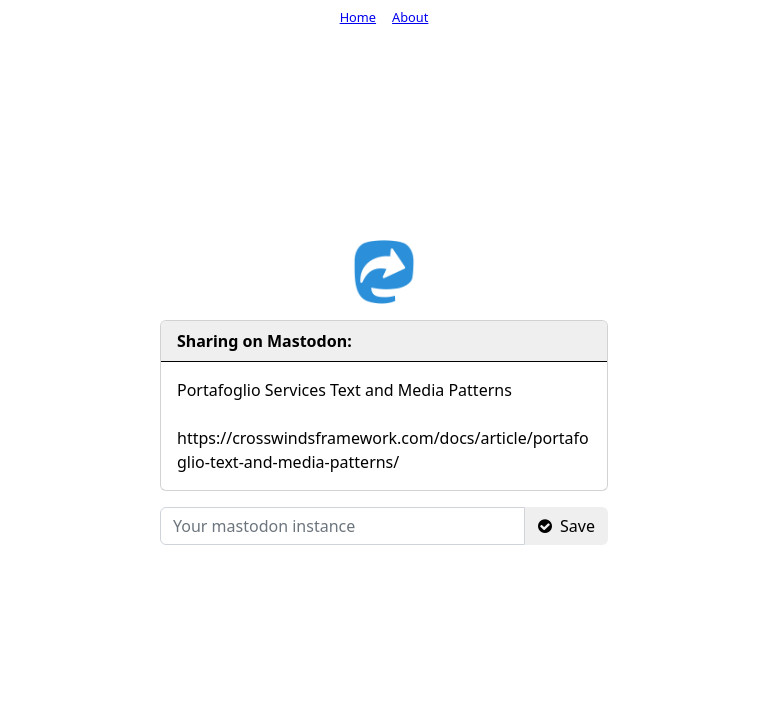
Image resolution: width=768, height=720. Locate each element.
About (410, 17)
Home (358, 17)
